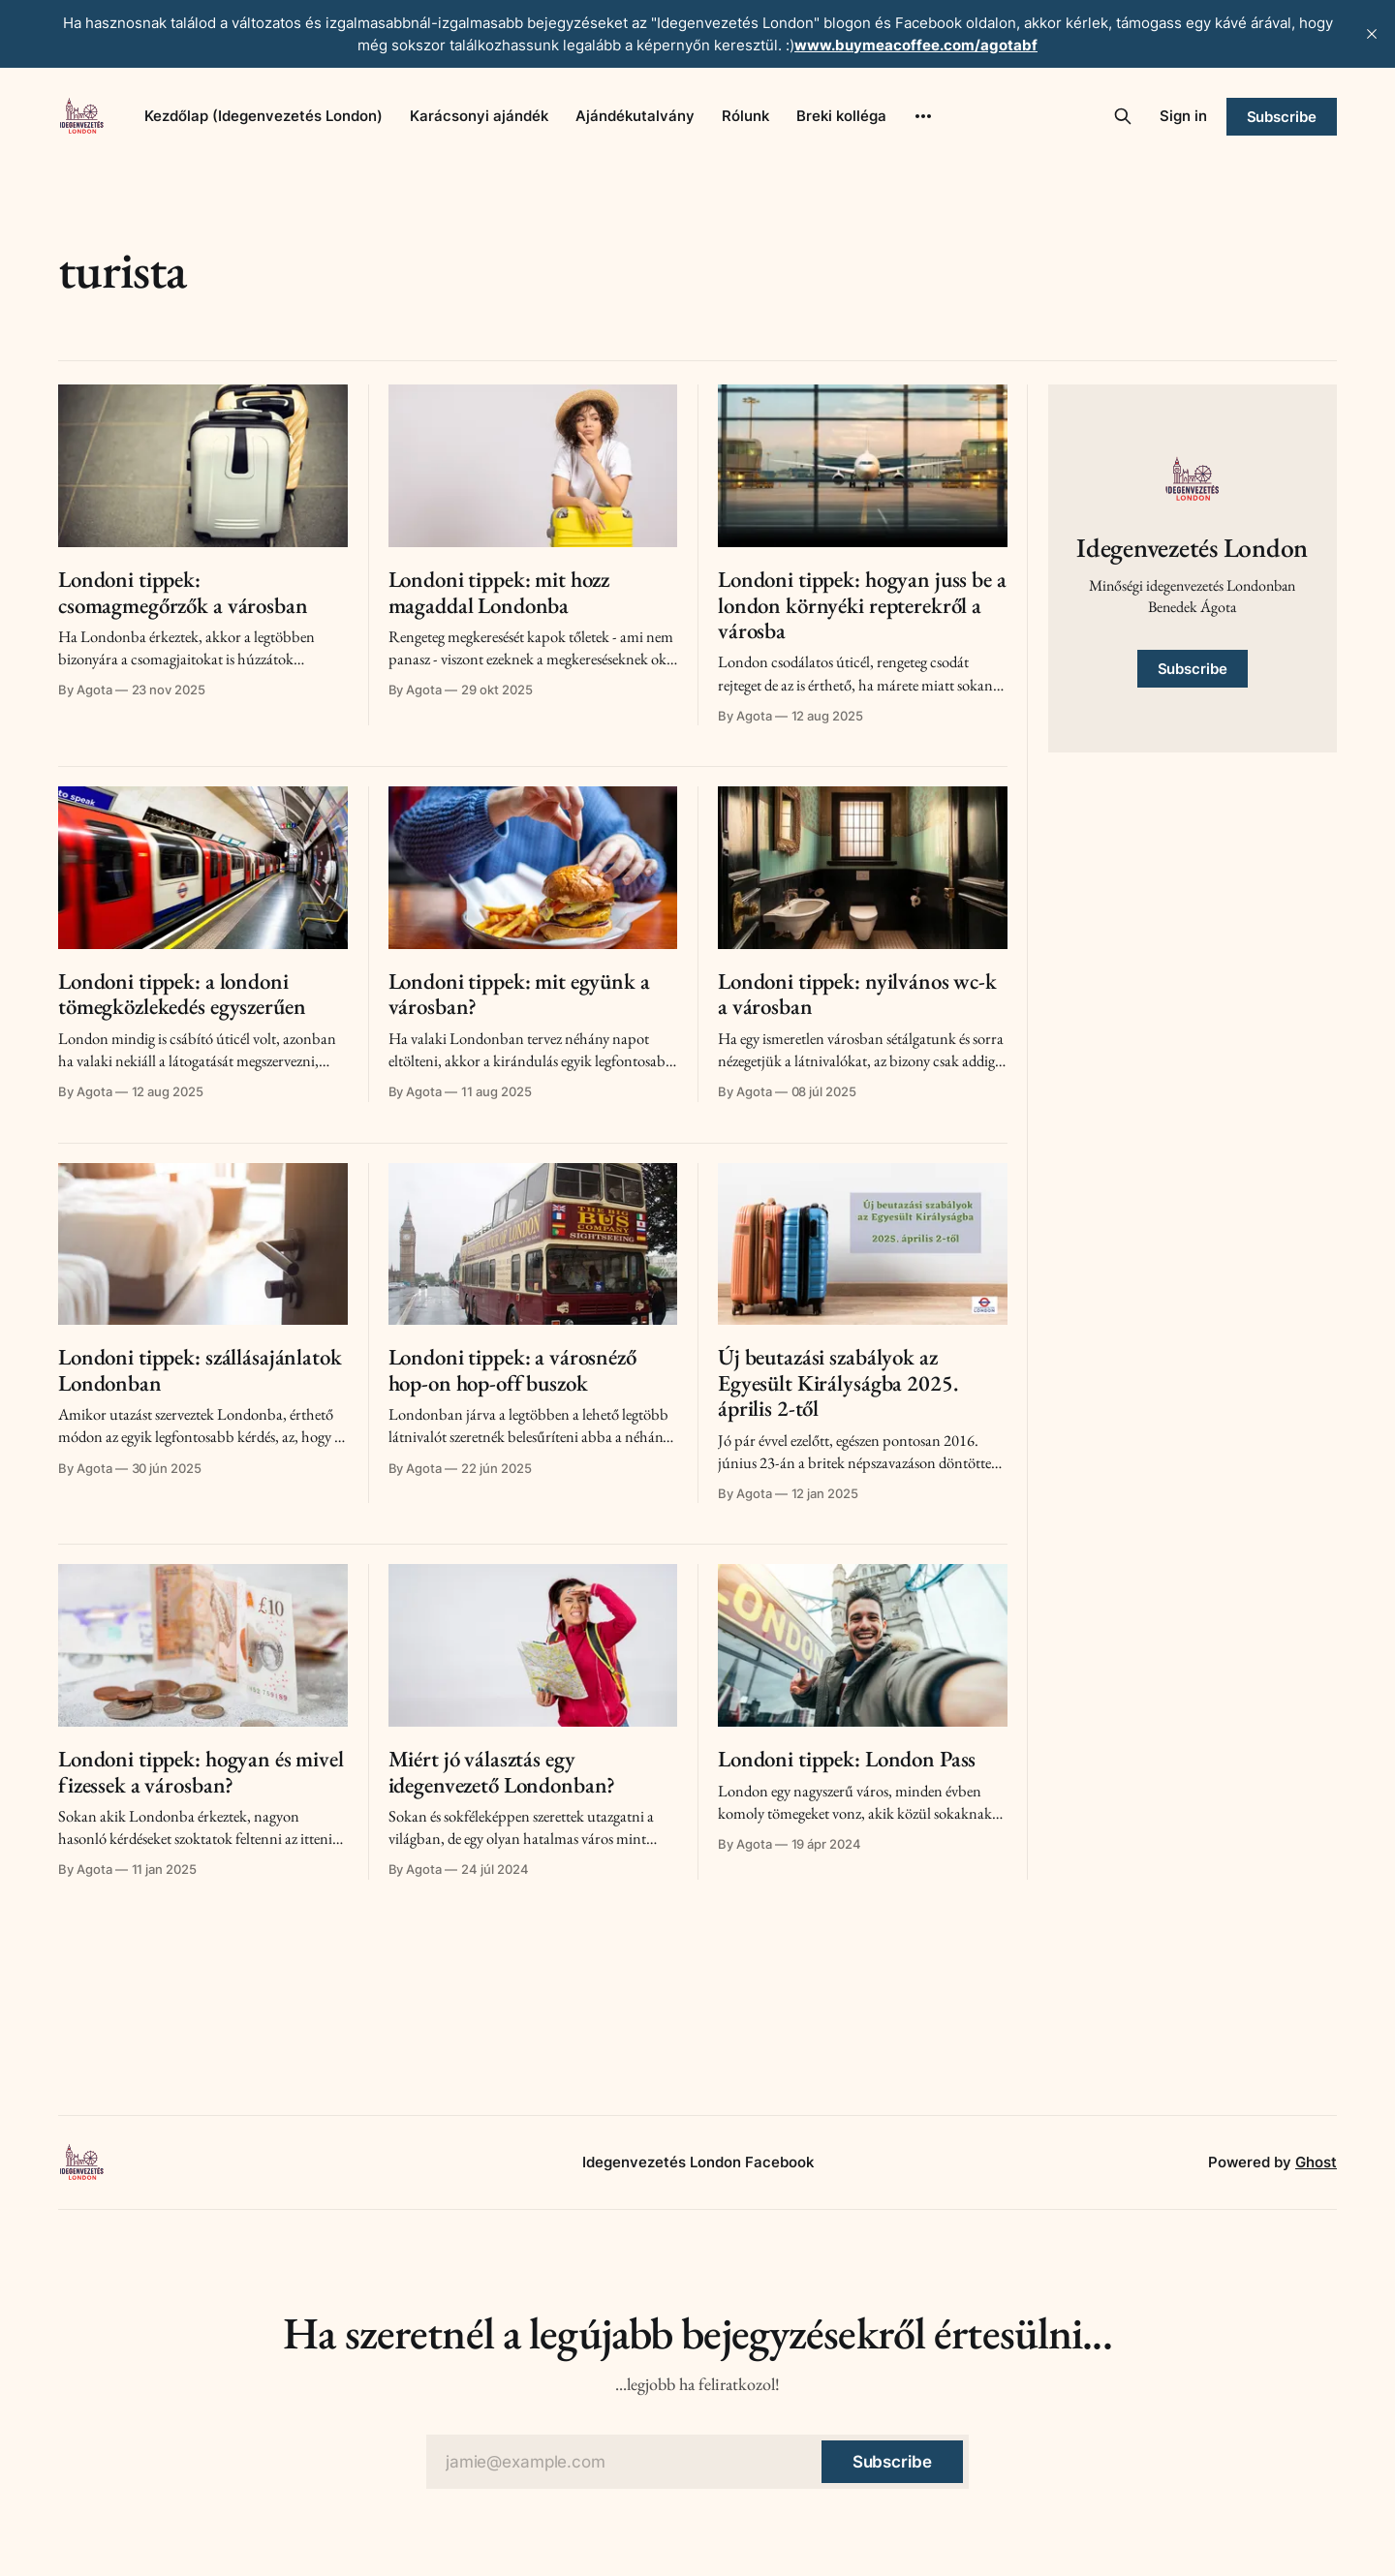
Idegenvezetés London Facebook (698, 2162)
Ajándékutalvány (635, 116)
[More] (923, 116)
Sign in (1183, 116)
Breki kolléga (841, 116)
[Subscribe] (892, 2461)
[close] (1371, 33)
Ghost (1316, 2162)
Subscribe (1282, 116)
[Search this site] (1122, 116)
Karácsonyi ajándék (479, 116)
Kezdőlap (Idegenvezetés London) (263, 116)
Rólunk (745, 116)
